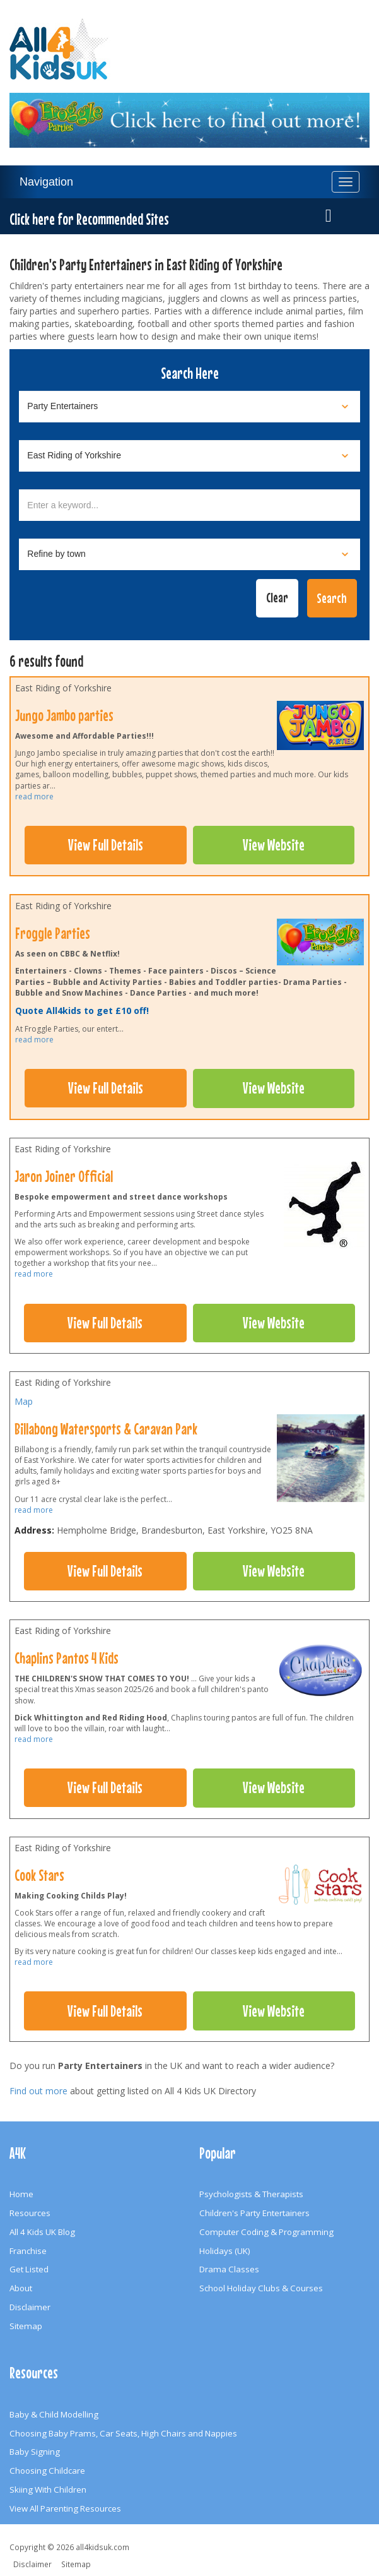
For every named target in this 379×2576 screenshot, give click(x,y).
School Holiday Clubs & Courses (261, 2288)
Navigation (46, 182)
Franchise (28, 2251)
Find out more (38, 2091)
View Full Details (105, 845)
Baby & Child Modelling (53, 2414)
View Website (274, 845)
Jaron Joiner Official (64, 1176)
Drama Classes (229, 2269)
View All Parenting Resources (65, 2508)
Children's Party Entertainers (254, 2213)
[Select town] (189, 554)
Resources (29, 2213)
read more (34, 796)
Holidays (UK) (224, 2251)
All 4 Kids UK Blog (42, 2232)
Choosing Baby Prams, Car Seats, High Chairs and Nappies (123, 2433)
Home (21, 2194)
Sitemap (25, 2326)
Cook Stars (39, 1875)
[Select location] (189, 456)
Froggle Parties (52, 933)
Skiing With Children (47, 2489)
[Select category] (189, 406)
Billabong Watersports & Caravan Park (106, 1429)
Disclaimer (29, 2307)
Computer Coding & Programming (266, 2232)
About (20, 2288)
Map (24, 1401)
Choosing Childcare (47, 2470)
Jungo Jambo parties (64, 715)
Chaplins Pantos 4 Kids (67, 1658)
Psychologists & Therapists (251, 2194)
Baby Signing (34, 2451)
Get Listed (29, 2269)
